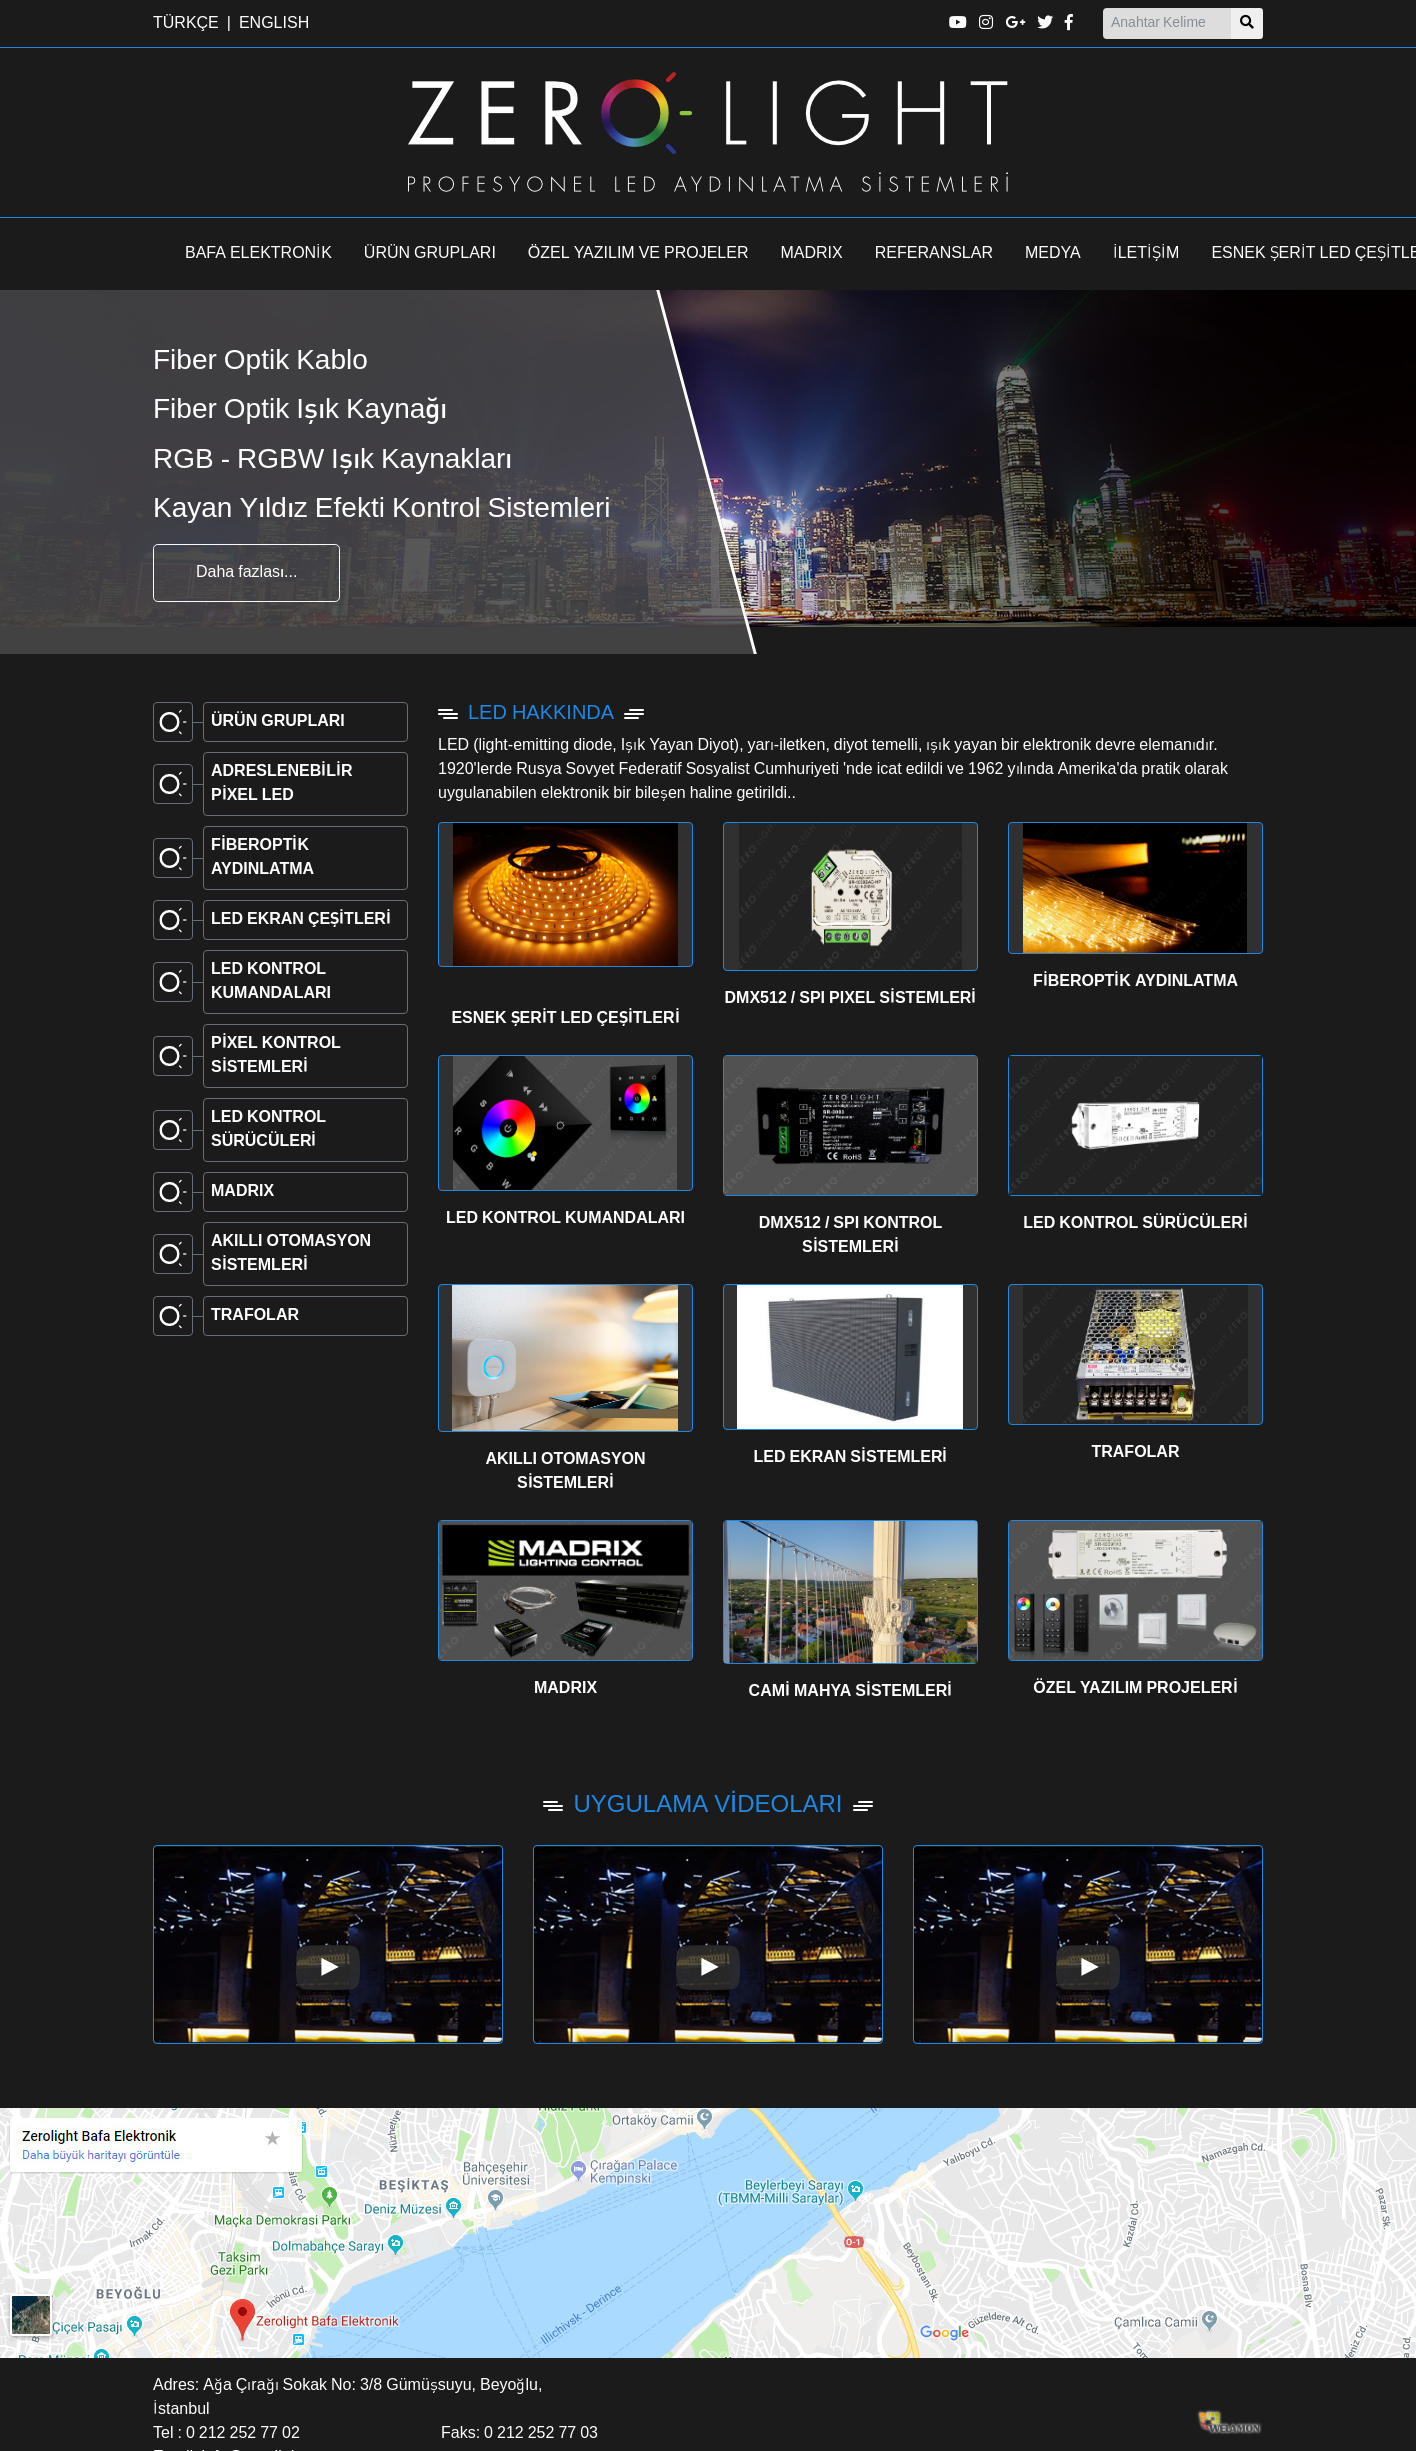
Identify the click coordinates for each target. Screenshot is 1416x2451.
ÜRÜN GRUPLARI (430, 254)
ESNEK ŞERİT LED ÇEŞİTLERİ (565, 1019)
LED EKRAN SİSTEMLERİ (850, 1458)
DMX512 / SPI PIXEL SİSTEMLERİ (851, 999)
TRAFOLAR (1135, 1453)
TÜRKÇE (186, 24)
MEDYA (1053, 254)
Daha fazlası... (246, 573)
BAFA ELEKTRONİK (258, 254)
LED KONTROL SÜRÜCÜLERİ (1135, 1224)
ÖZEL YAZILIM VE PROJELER (638, 254)
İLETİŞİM (1146, 254)
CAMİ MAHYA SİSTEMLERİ (851, 1692)
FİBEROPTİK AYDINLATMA (1135, 982)
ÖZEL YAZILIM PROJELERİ (1135, 1689)
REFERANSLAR (934, 254)
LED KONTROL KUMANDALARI (565, 1219)
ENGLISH (274, 24)
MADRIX (812, 254)
